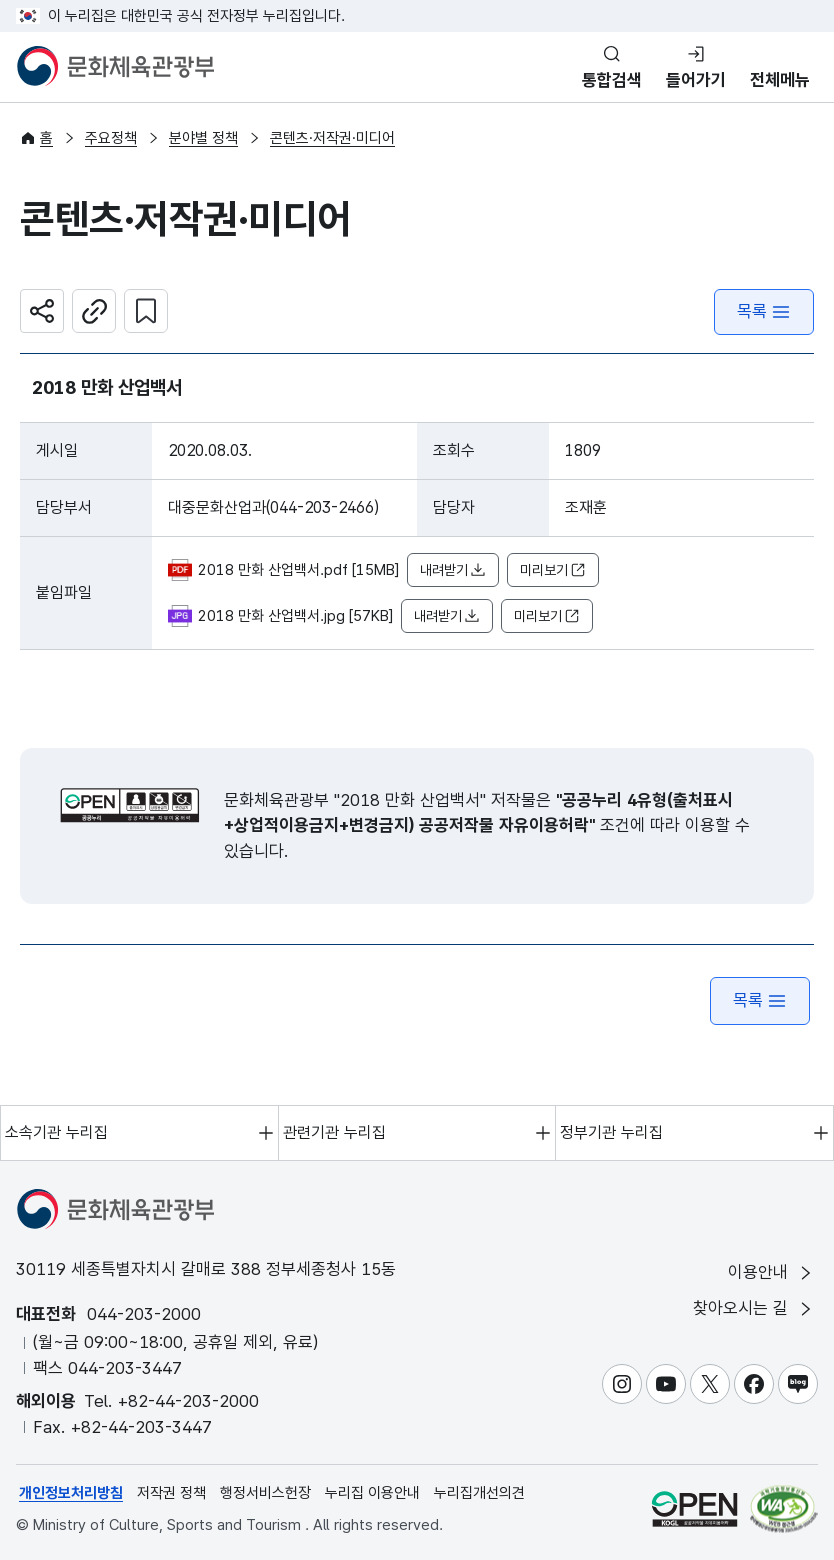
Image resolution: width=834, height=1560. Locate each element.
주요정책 (111, 138)
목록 (764, 311)
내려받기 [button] (453, 570)
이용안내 (771, 1272)
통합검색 (612, 80)
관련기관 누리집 (334, 1132)
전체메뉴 (780, 80)
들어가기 (696, 80)
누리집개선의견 (479, 1493)
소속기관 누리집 (56, 1132)
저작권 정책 (171, 1493)
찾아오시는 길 (754, 1308)
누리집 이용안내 (372, 1493)
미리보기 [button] (553, 570)
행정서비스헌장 (265, 1493)
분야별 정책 (203, 138)
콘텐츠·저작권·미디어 (332, 138)
